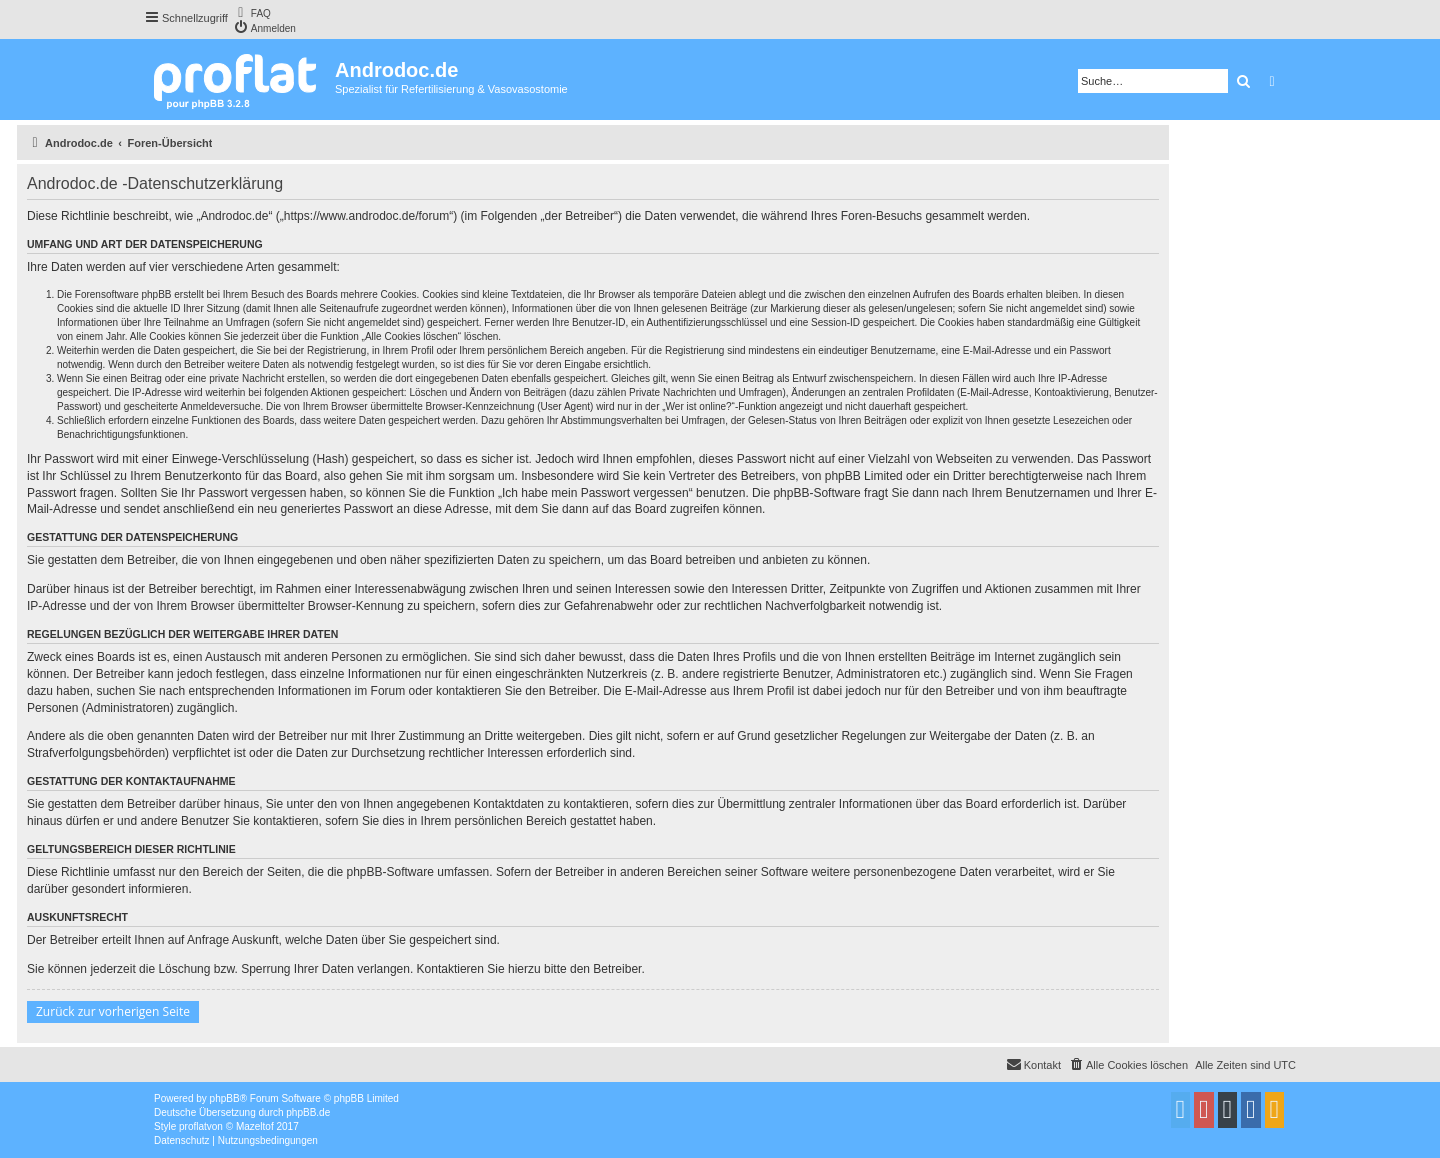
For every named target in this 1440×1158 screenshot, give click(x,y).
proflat (193, 1126)
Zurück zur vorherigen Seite (113, 1011)
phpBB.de (308, 1112)
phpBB (225, 1098)
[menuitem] (252, 12)
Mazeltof (255, 1126)
